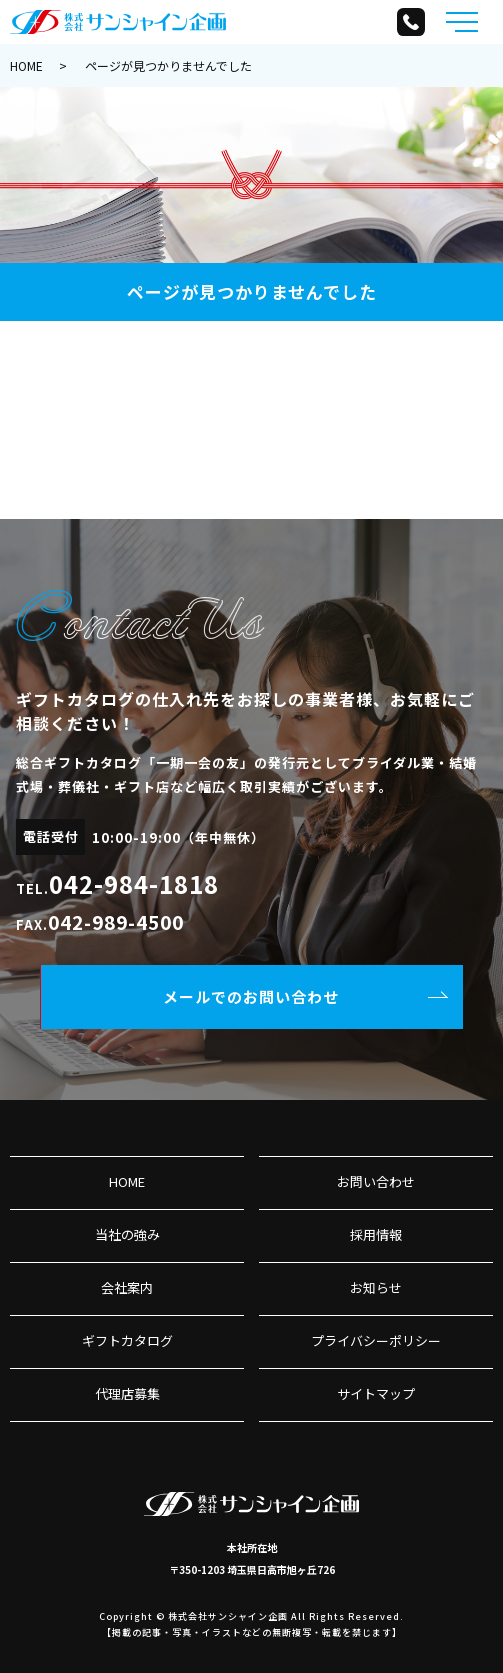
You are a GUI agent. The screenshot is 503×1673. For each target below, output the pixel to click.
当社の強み (127, 1234)
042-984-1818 (134, 883)
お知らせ (376, 1287)
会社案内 (127, 1287)
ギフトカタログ (127, 1340)
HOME (26, 65)
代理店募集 (127, 1393)
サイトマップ (376, 1393)
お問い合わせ (376, 1181)
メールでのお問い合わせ (251, 996)
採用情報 (376, 1234)
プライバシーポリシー (376, 1340)
